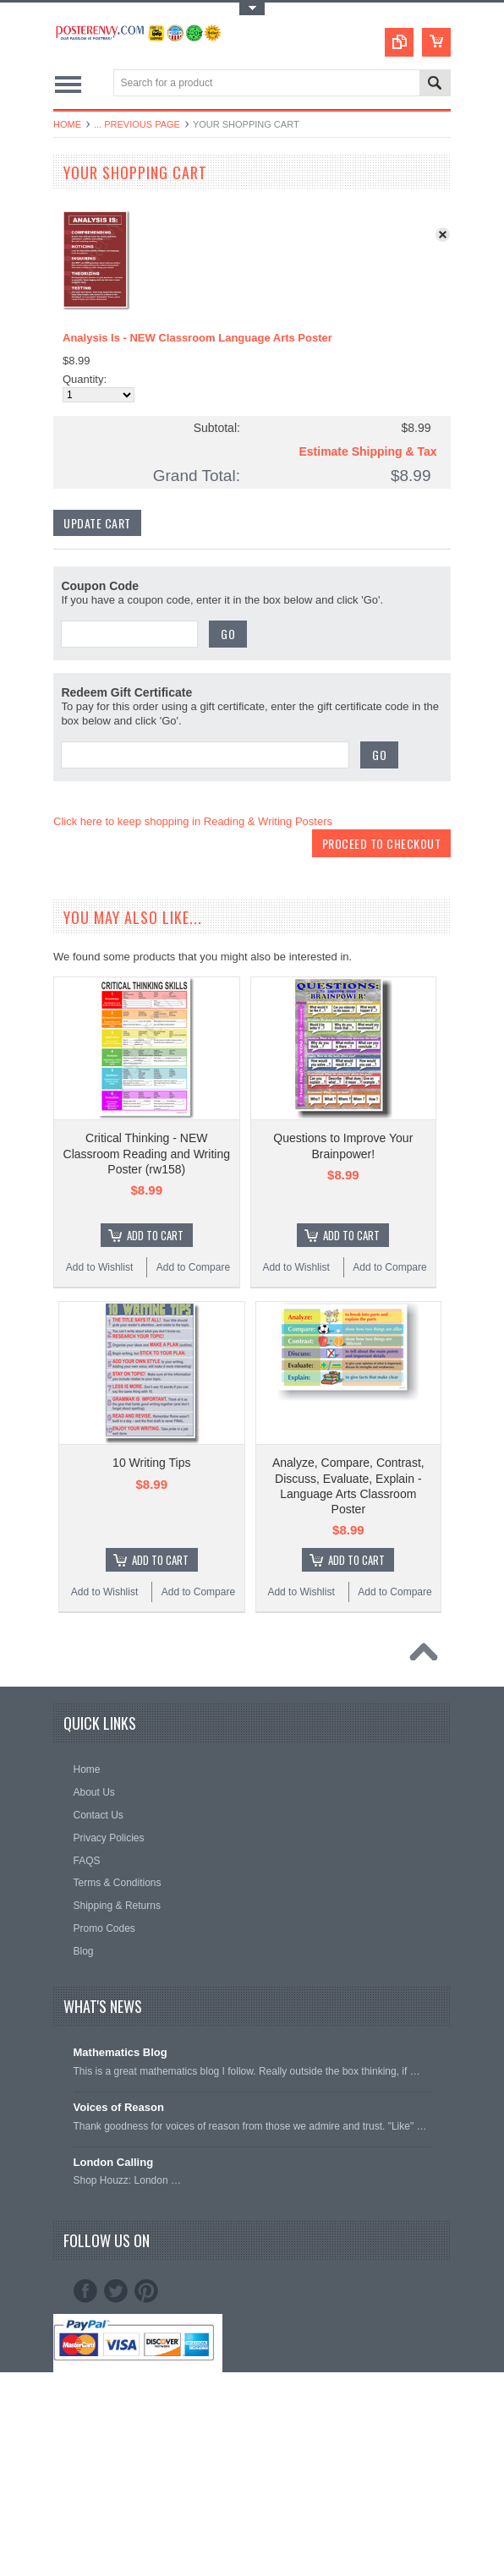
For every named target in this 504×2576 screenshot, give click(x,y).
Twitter (116, 2291)
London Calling (114, 2162)
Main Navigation (68, 84)
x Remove (447, 238)
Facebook (85, 2291)
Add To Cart (155, 1235)
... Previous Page (137, 124)
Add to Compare (193, 1267)
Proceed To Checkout (381, 843)
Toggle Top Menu (252, 9)
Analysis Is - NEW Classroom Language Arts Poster (197, 337)
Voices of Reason (119, 2107)
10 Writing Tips (151, 1462)
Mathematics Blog (120, 2052)
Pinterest (146, 2291)
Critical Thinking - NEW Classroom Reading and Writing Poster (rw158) (146, 1153)
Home (67, 124)
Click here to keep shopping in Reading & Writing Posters (192, 821)
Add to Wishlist (99, 1267)
